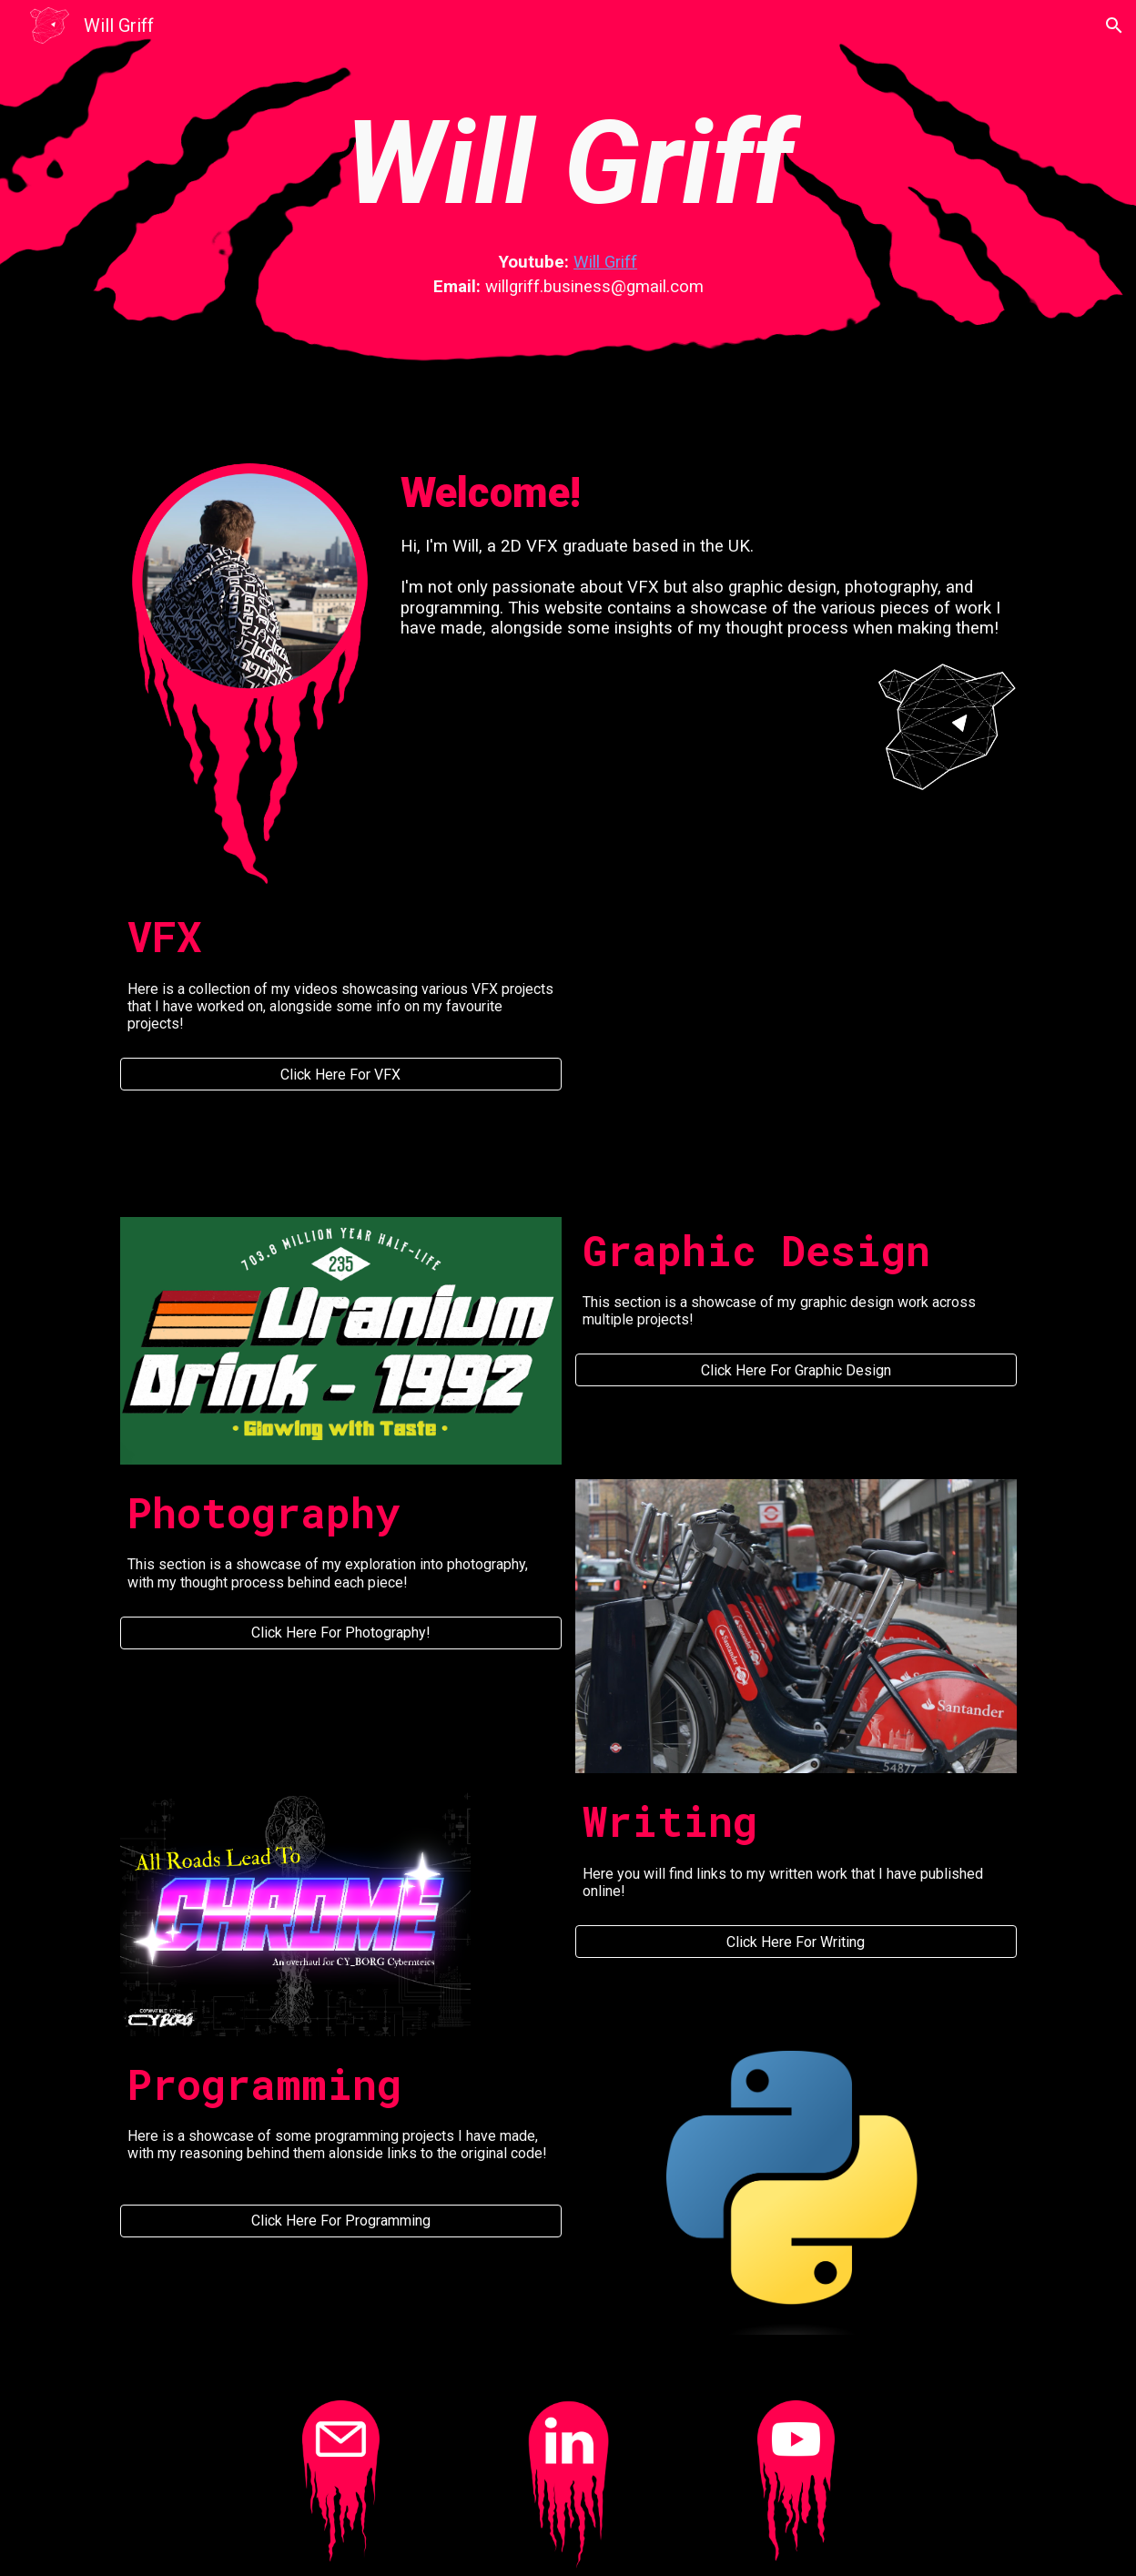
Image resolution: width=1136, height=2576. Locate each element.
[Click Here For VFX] (341, 1074)
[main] (568, 164)
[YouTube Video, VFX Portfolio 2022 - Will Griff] (796, 1027)
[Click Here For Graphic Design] (796, 1370)
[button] (1114, 25)
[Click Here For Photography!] (341, 1632)
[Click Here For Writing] (796, 1942)
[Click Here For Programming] (341, 2220)
